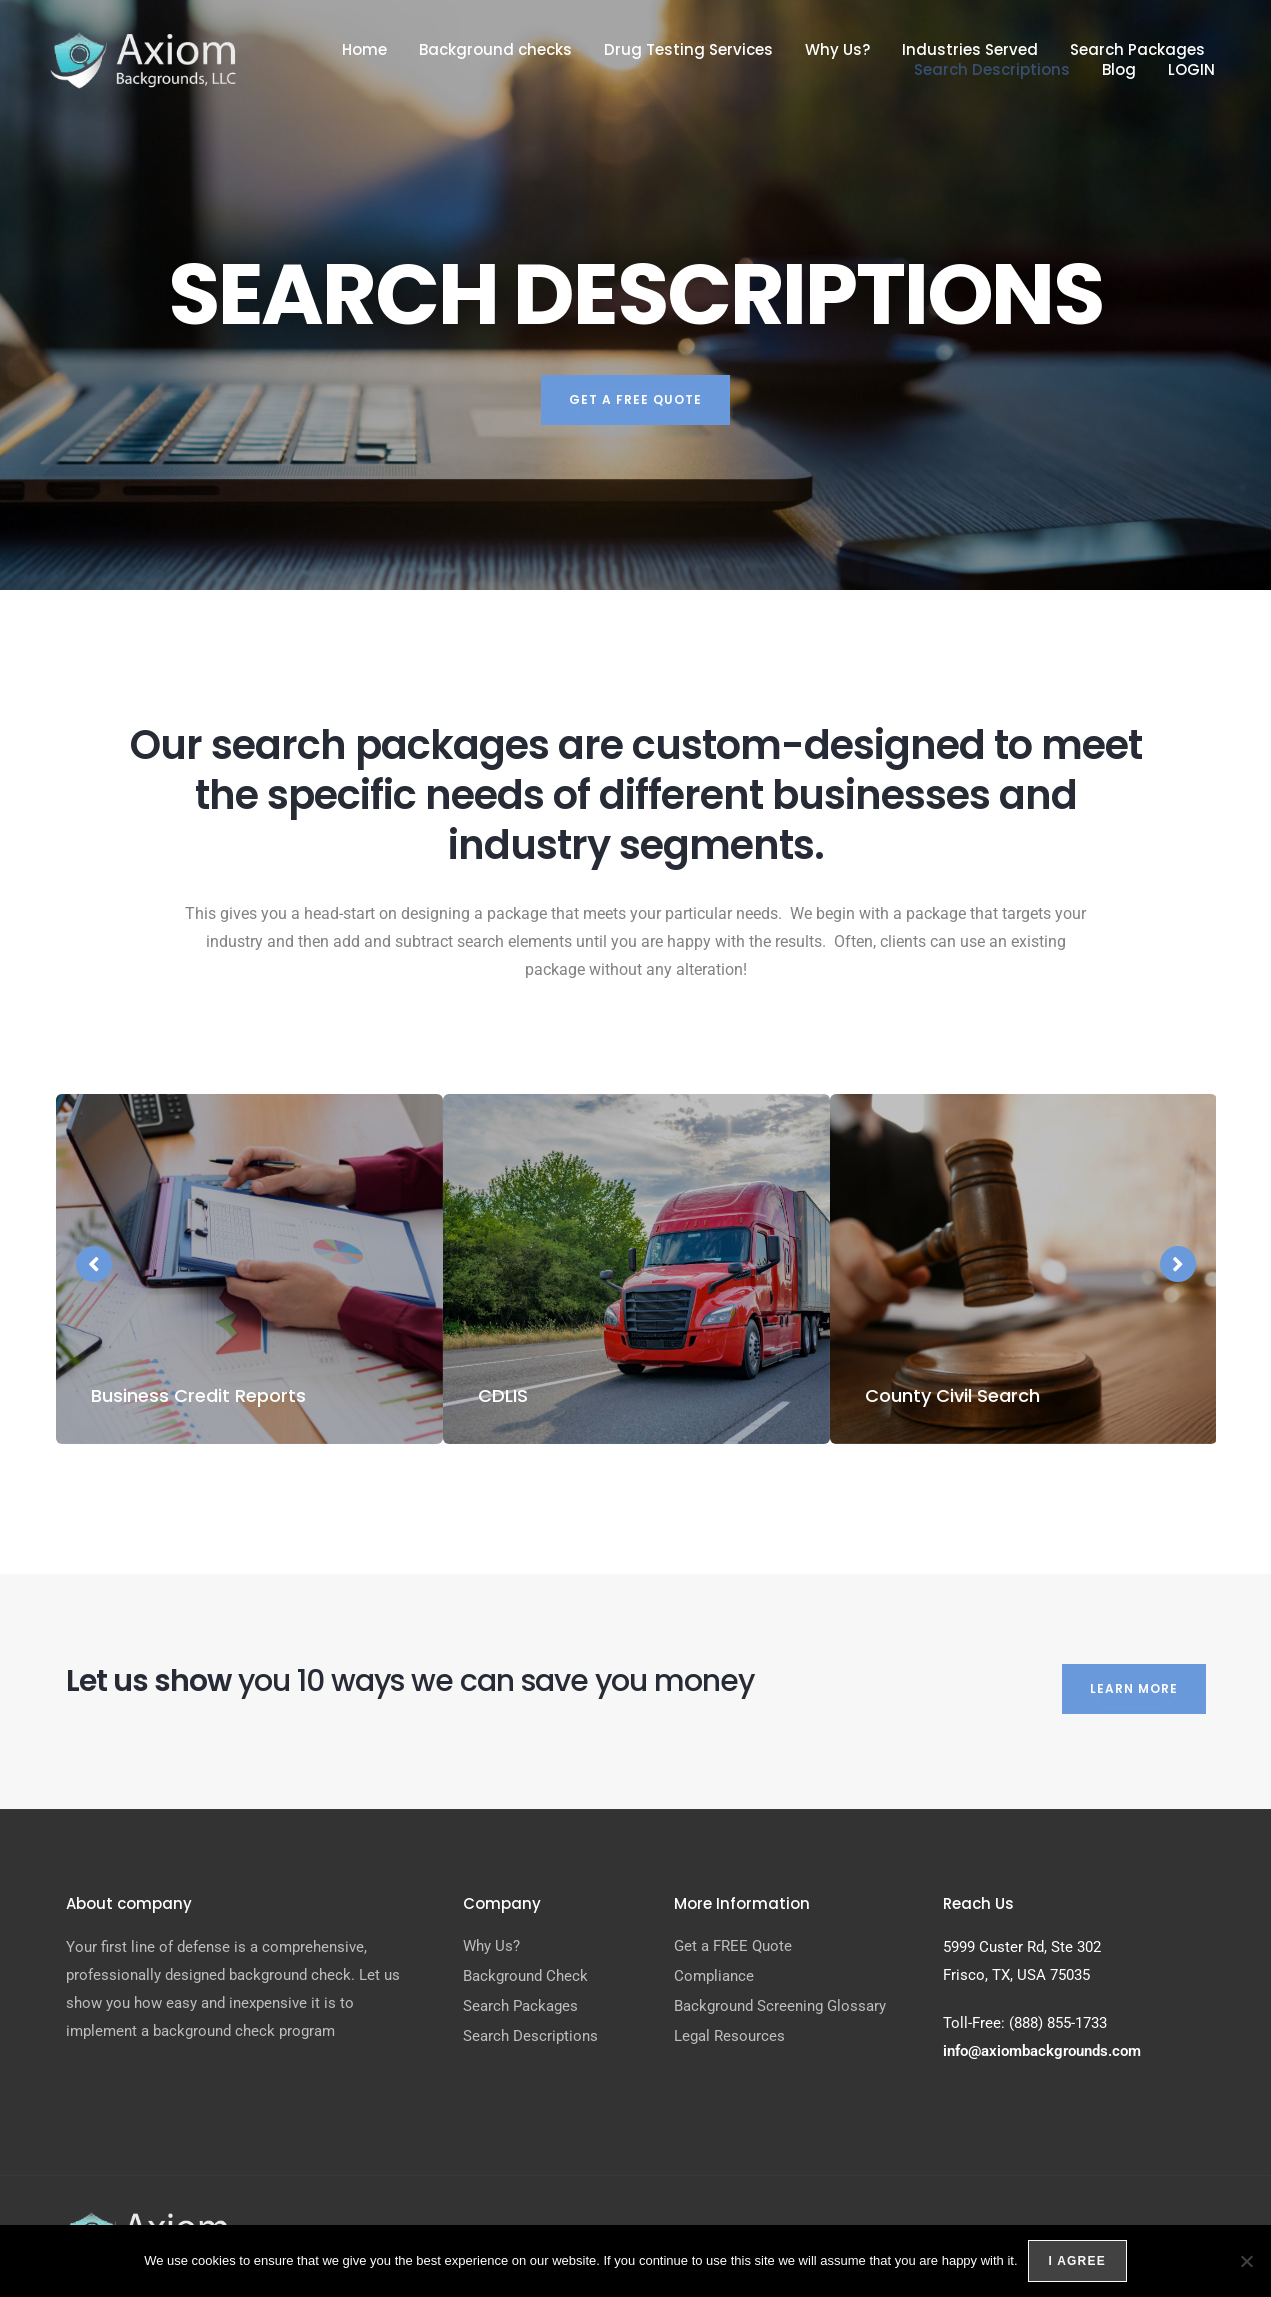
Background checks (495, 50)
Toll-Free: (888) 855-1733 (1025, 2023)
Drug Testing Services (688, 50)
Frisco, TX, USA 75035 (1016, 1975)
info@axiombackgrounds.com (1042, 2051)
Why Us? (837, 50)
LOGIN (1191, 70)
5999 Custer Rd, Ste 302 (1022, 1947)
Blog (1119, 70)
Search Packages (1137, 50)
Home (364, 50)
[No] (1246, 2261)
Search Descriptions (992, 70)
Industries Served (970, 50)
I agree (1077, 2261)
